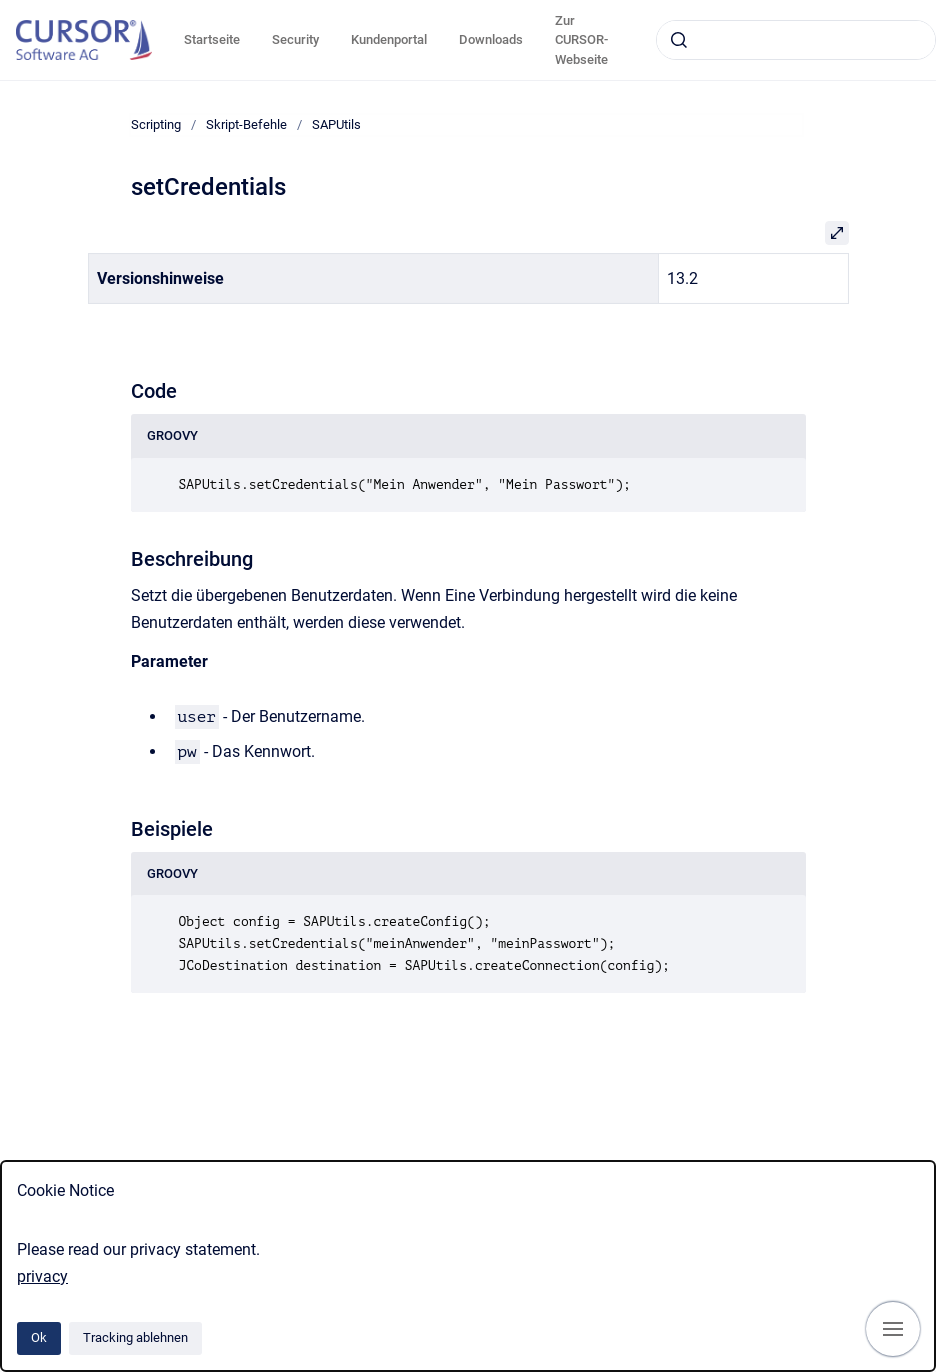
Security (295, 39)
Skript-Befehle (246, 124)
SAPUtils (336, 124)
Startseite (212, 39)
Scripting (156, 124)
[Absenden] (679, 40)
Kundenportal (389, 39)
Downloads (491, 39)
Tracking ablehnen (135, 1337)
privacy (42, 1276)
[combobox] (796, 40)
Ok (39, 1337)
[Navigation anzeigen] (893, 1329)
